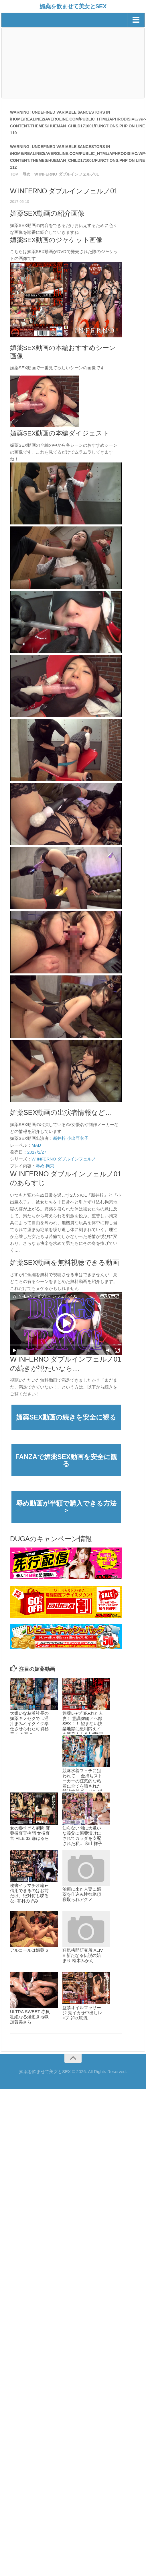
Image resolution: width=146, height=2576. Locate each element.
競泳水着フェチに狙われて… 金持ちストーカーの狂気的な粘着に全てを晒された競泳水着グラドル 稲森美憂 (82, 1783)
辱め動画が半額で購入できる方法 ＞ (68, 1507)
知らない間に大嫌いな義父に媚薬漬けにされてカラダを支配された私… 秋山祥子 (82, 1835)
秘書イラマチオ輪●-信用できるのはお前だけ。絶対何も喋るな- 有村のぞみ (29, 1893)
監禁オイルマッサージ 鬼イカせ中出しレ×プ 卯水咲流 (82, 2012)
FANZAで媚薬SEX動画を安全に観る (66, 1460)
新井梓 (59, 1138)
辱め (40, 1165)
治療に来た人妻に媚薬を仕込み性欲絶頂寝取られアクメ (81, 1894)
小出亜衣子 (77, 1138)
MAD (36, 1145)
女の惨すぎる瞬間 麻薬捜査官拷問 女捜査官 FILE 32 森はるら (30, 1833)
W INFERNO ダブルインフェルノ (63, 1158)
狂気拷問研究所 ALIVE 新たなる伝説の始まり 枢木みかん (82, 1955)
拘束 (50, 1165)
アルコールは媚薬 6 (29, 1950)
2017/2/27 (36, 1152)
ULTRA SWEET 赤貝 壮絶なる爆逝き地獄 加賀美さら (30, 2016)
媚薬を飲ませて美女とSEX (73, 6)
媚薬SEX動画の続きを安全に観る (66, 1417)
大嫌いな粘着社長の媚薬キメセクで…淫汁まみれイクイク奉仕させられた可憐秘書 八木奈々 (29, 1723)
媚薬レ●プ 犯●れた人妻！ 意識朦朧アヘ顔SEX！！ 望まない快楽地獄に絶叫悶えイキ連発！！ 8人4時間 (82, 1723)
